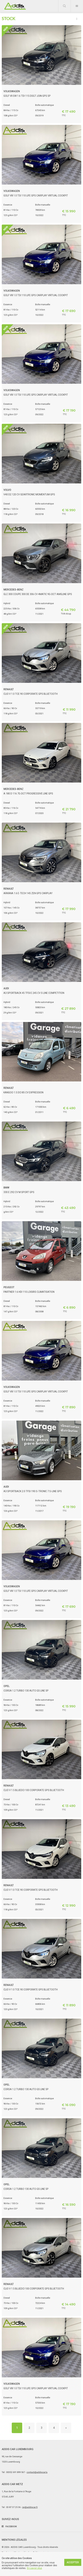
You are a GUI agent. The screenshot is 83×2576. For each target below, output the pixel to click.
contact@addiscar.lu (37, 2472)
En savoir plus (34, 2568)
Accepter (73, 2562)
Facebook (11, 2526)
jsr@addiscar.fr (30, 2507)
